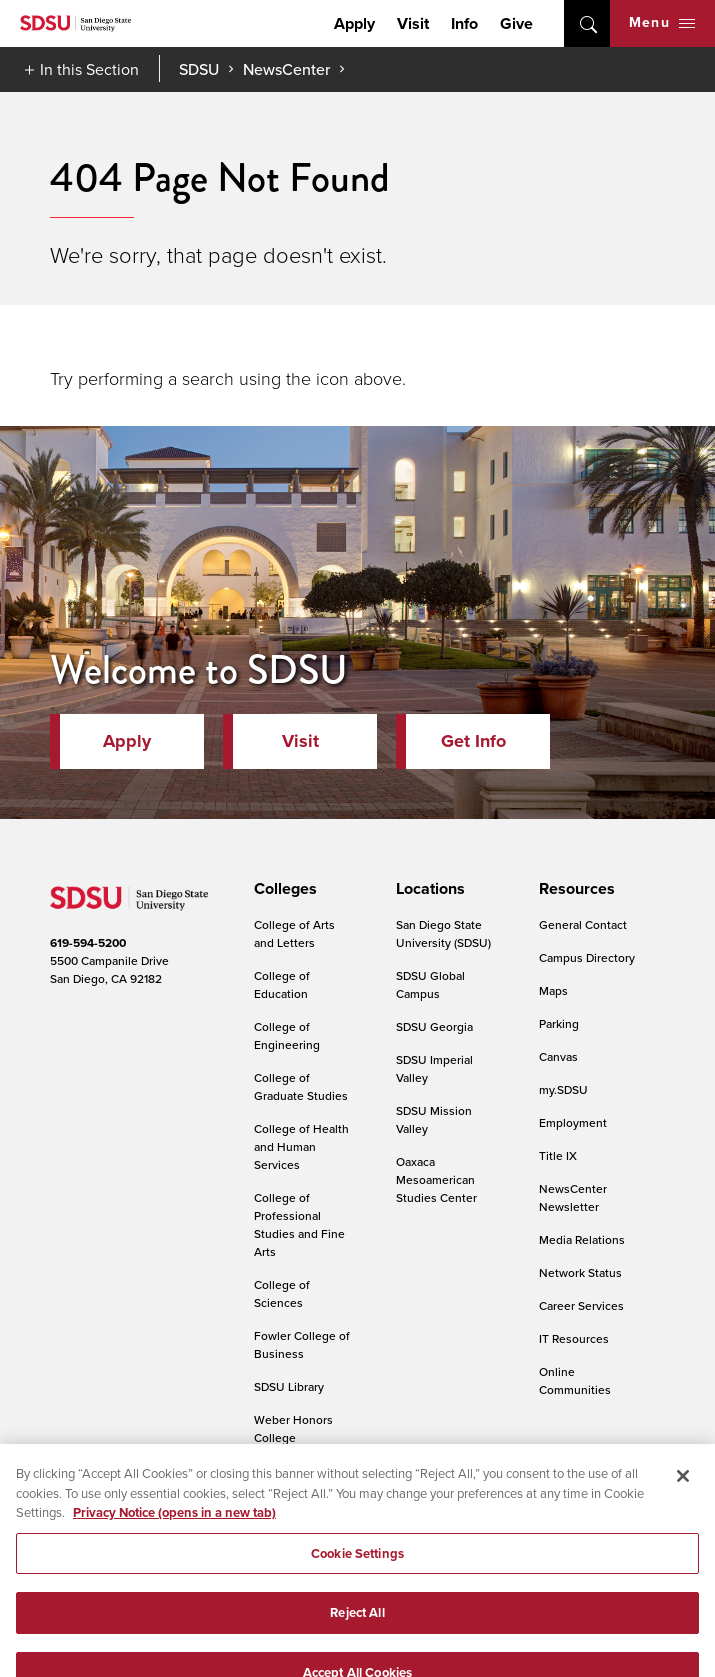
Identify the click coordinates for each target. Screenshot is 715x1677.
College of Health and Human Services (301, 1146)
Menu (662, 22)
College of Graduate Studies (301, 1086)
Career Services (581, 1305)
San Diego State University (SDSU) (443, 933)
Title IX (558, 1155)
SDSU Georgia (434, 1026)
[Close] (683, 1510)
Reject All (357, 1646)
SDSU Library (289, 1386)
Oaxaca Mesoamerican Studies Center (436, 1179)
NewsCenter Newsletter (573, 1197)
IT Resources (574, 1338)
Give (516, 23)
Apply (354, 23)
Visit (413, 23)
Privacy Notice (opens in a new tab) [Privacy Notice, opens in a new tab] (174, 1546)
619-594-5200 (88, 943)
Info (464, 23)
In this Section (89, 69)
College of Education (282, 984)
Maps (553, 990)
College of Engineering (287, 1035)
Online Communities (575, 1380)
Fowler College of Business (302, 1344)
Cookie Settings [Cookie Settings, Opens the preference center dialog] (357, 1587)
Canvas (558, 1056)
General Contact (583, 924)
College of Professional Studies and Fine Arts (299, 1224)
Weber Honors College (293, 1428)
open (587, 23)
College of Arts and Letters (294, 933)
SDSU (199, 69)
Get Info (473, 741)
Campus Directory (587, 957)
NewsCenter (286, 69)
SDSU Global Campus (430, 984)
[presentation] (282, 889)
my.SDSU (563, 1089)
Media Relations (582, 1239)
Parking (559, 1023)
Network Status (580, 1272)
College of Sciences (282, 1293)
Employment (573, 1122)
